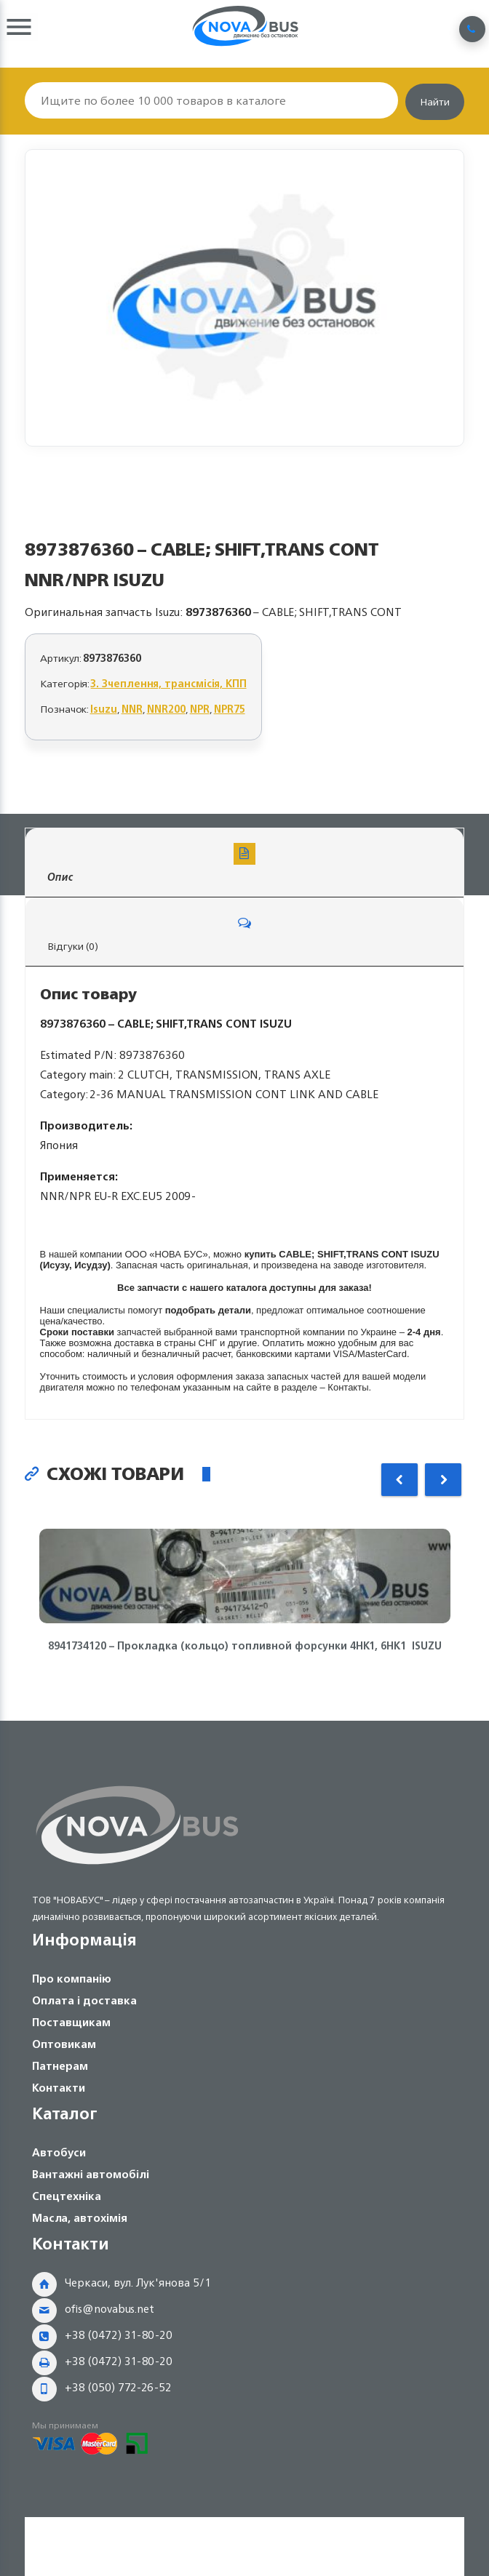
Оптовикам (64, 2044)
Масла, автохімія (79, 2218)
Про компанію (71, 1978)
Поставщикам (71, 2022)
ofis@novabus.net (109, 2309)
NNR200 (166, 709)
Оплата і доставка (84, 2000)
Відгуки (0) (244, 933)
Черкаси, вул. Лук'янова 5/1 (138, 2282)
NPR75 (229, 709)
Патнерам (60, 2066)
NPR (200, 709)
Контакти (58, 2087)
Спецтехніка (66, 2196)
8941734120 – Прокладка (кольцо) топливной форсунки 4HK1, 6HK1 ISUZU (245, 1646)
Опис (244, 864)
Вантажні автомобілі (90, 2174)
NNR (132, 709)
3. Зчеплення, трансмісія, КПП (169, 683)
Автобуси (59, 2152)
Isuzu (103, 709)
